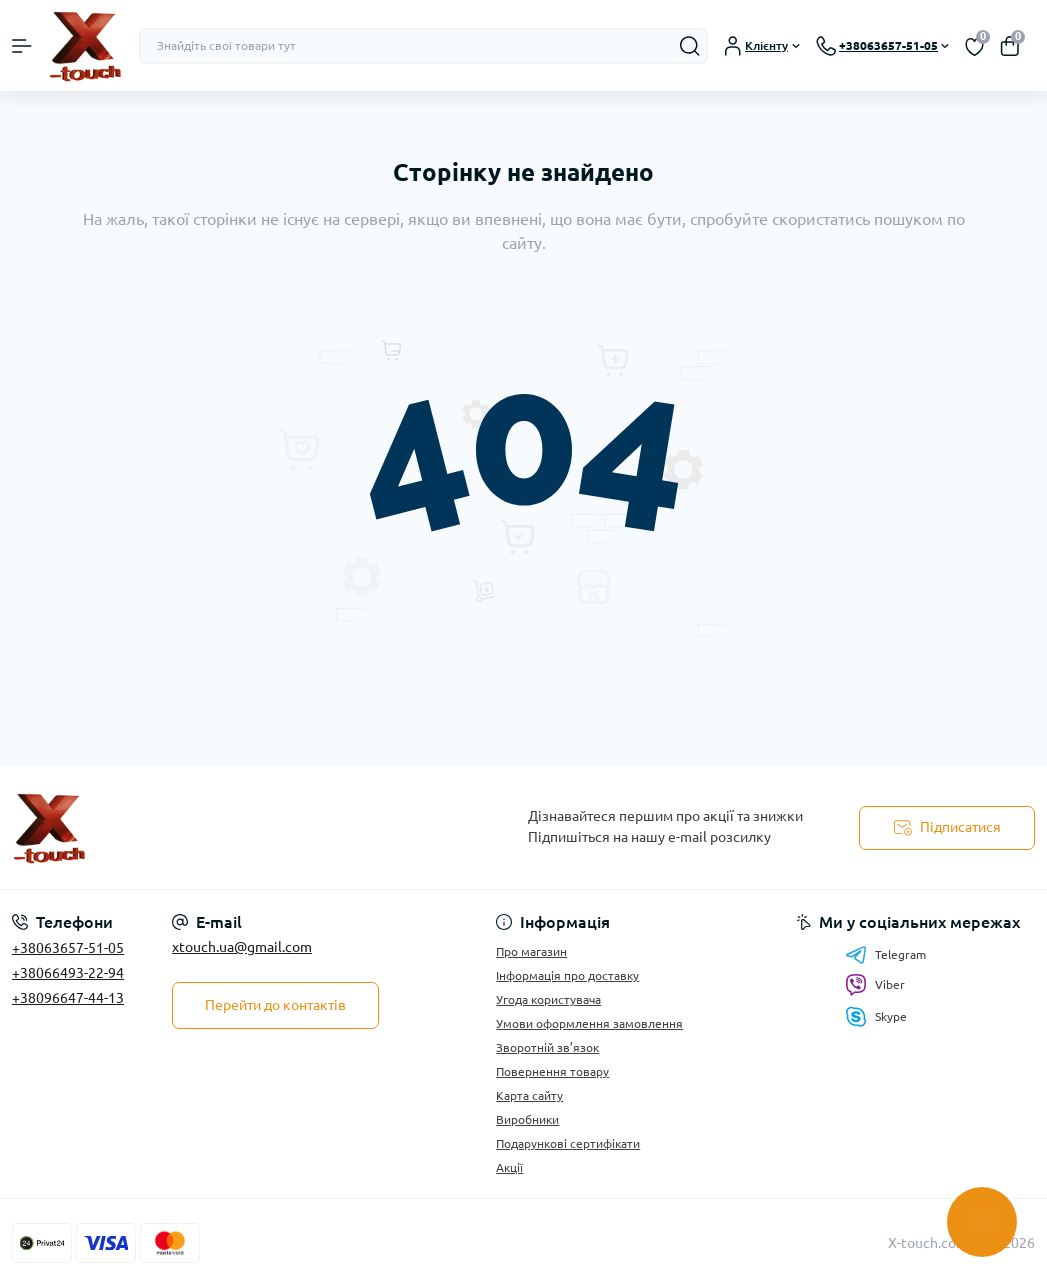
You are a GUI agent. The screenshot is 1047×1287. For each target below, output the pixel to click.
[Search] (690, 46)
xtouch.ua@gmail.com (242, 947)
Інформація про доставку (567, 975)
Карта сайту (529, 1095)
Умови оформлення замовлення (589, 1023)
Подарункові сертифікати (568, 1143)
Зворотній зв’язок (547, 1047)
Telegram (885, 955)
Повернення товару (552, 1071)
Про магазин (531, 951)
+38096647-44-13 (68, 998)
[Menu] (22, 46)
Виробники (527, 1119)
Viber (875, 985)
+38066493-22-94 (68, 973)
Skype (876, 1016)
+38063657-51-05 (68, 948)
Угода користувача (548, 999)
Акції (509, 1167)
